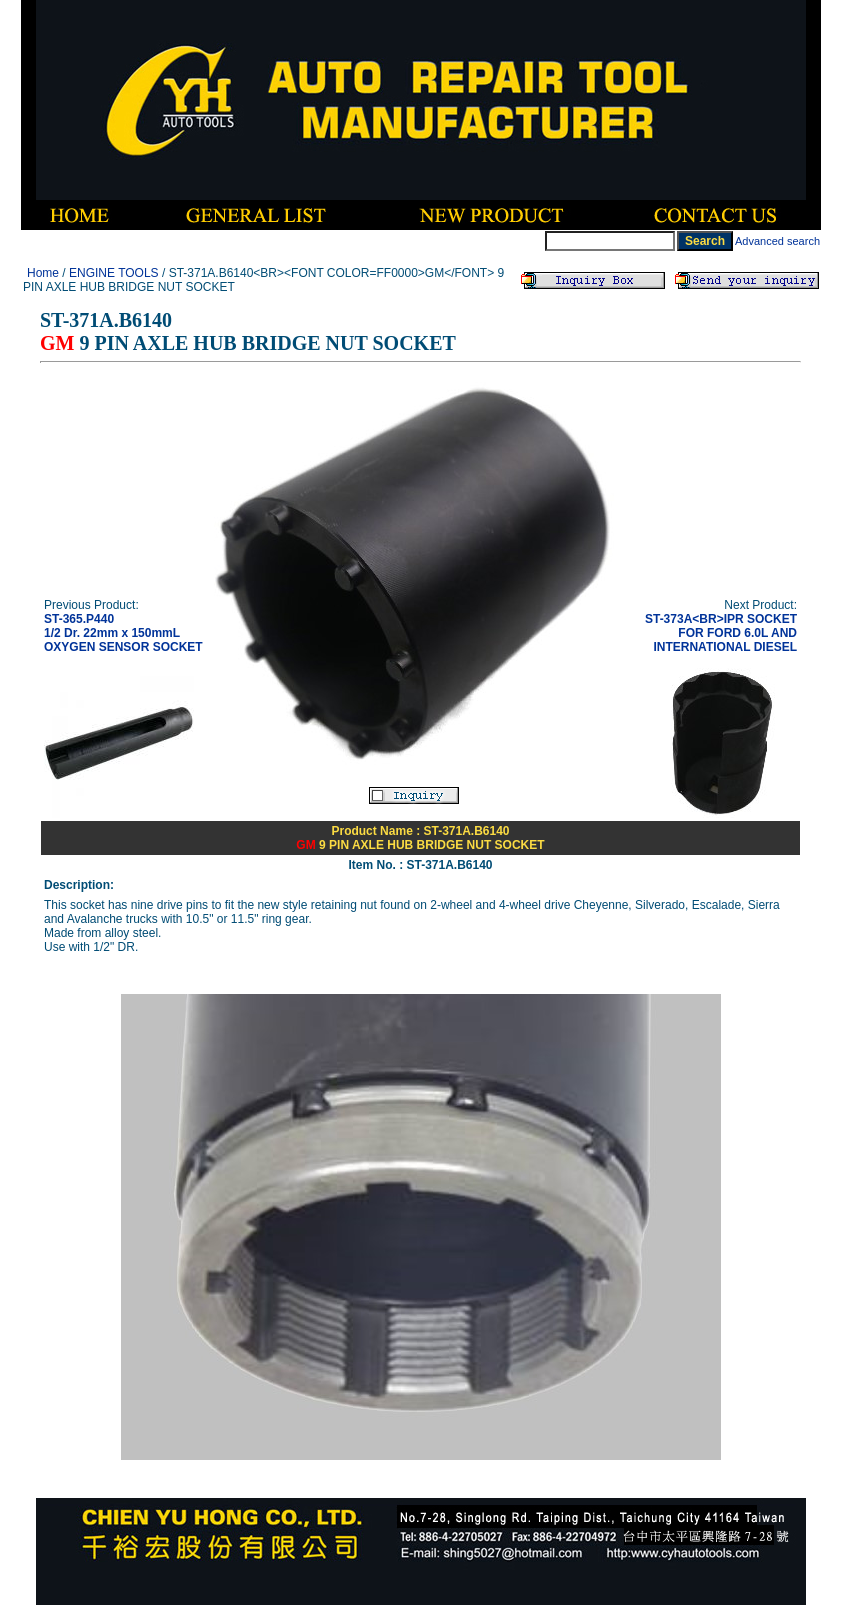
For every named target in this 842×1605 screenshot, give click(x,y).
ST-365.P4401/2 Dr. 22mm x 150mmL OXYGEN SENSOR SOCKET (123, 633)
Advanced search (777, 241)
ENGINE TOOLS (114, 273)
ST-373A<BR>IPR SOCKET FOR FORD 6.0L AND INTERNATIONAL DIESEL (721, 633)
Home (43, 273)
